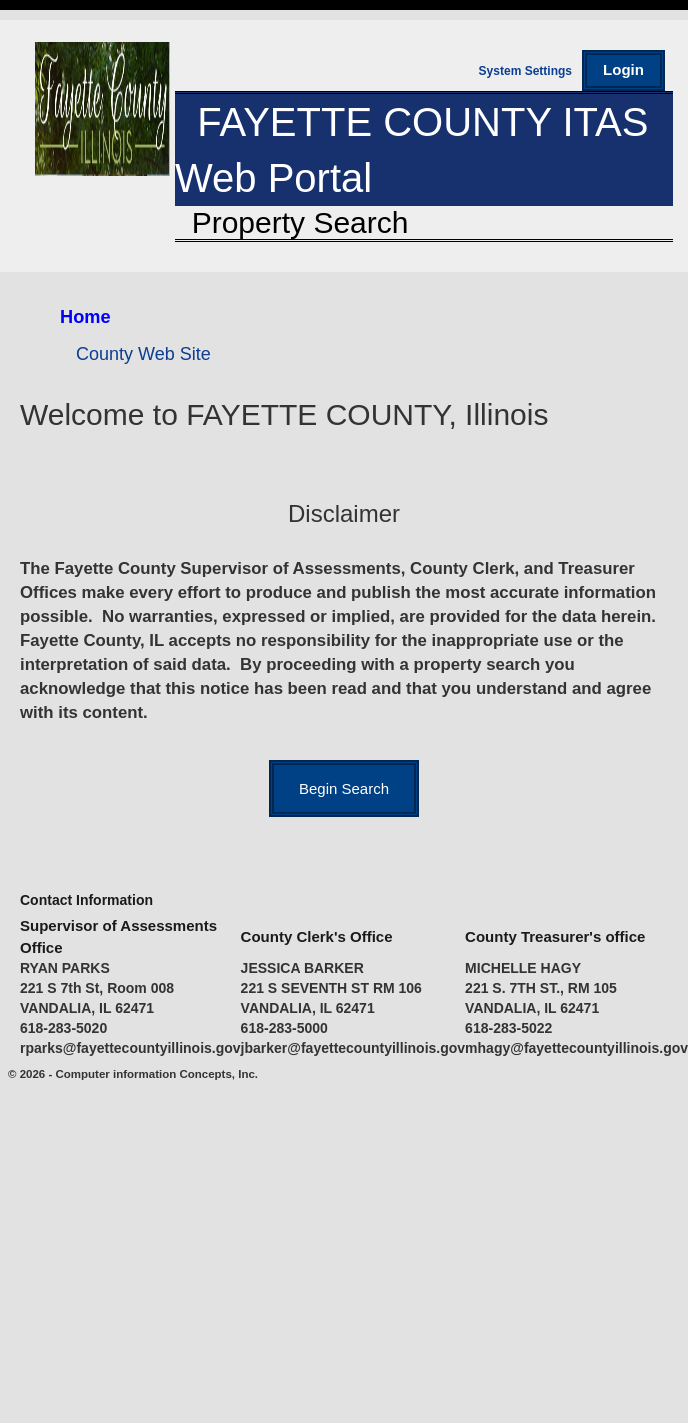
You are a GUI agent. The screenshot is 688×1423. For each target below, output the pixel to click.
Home (85, 317)
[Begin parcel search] (344, 788)
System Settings (525, 71)
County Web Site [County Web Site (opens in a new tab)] (143, 354)
